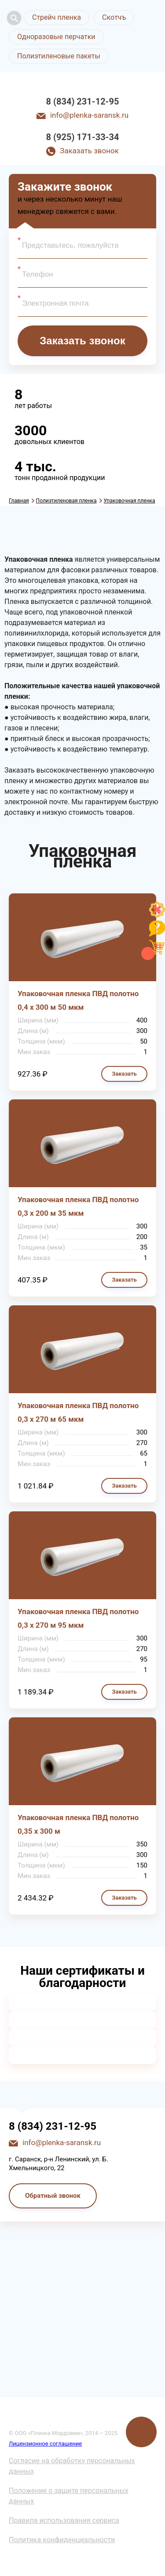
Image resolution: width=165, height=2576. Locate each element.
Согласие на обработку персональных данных (72, 2466)
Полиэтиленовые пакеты (58, 56)
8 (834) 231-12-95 (82, 101)
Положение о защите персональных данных (68, 2495)
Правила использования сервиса (64, 2520)
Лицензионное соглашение (45, 2443)
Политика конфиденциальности (62, 2540)
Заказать (124, 1073)
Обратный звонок (53, 2196)
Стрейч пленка (56, 17)
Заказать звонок (89, 150)
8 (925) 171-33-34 (82, 137)
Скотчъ (114, 17)
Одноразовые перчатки (56, 37)
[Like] (157, 915)
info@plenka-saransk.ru (89, 115)
